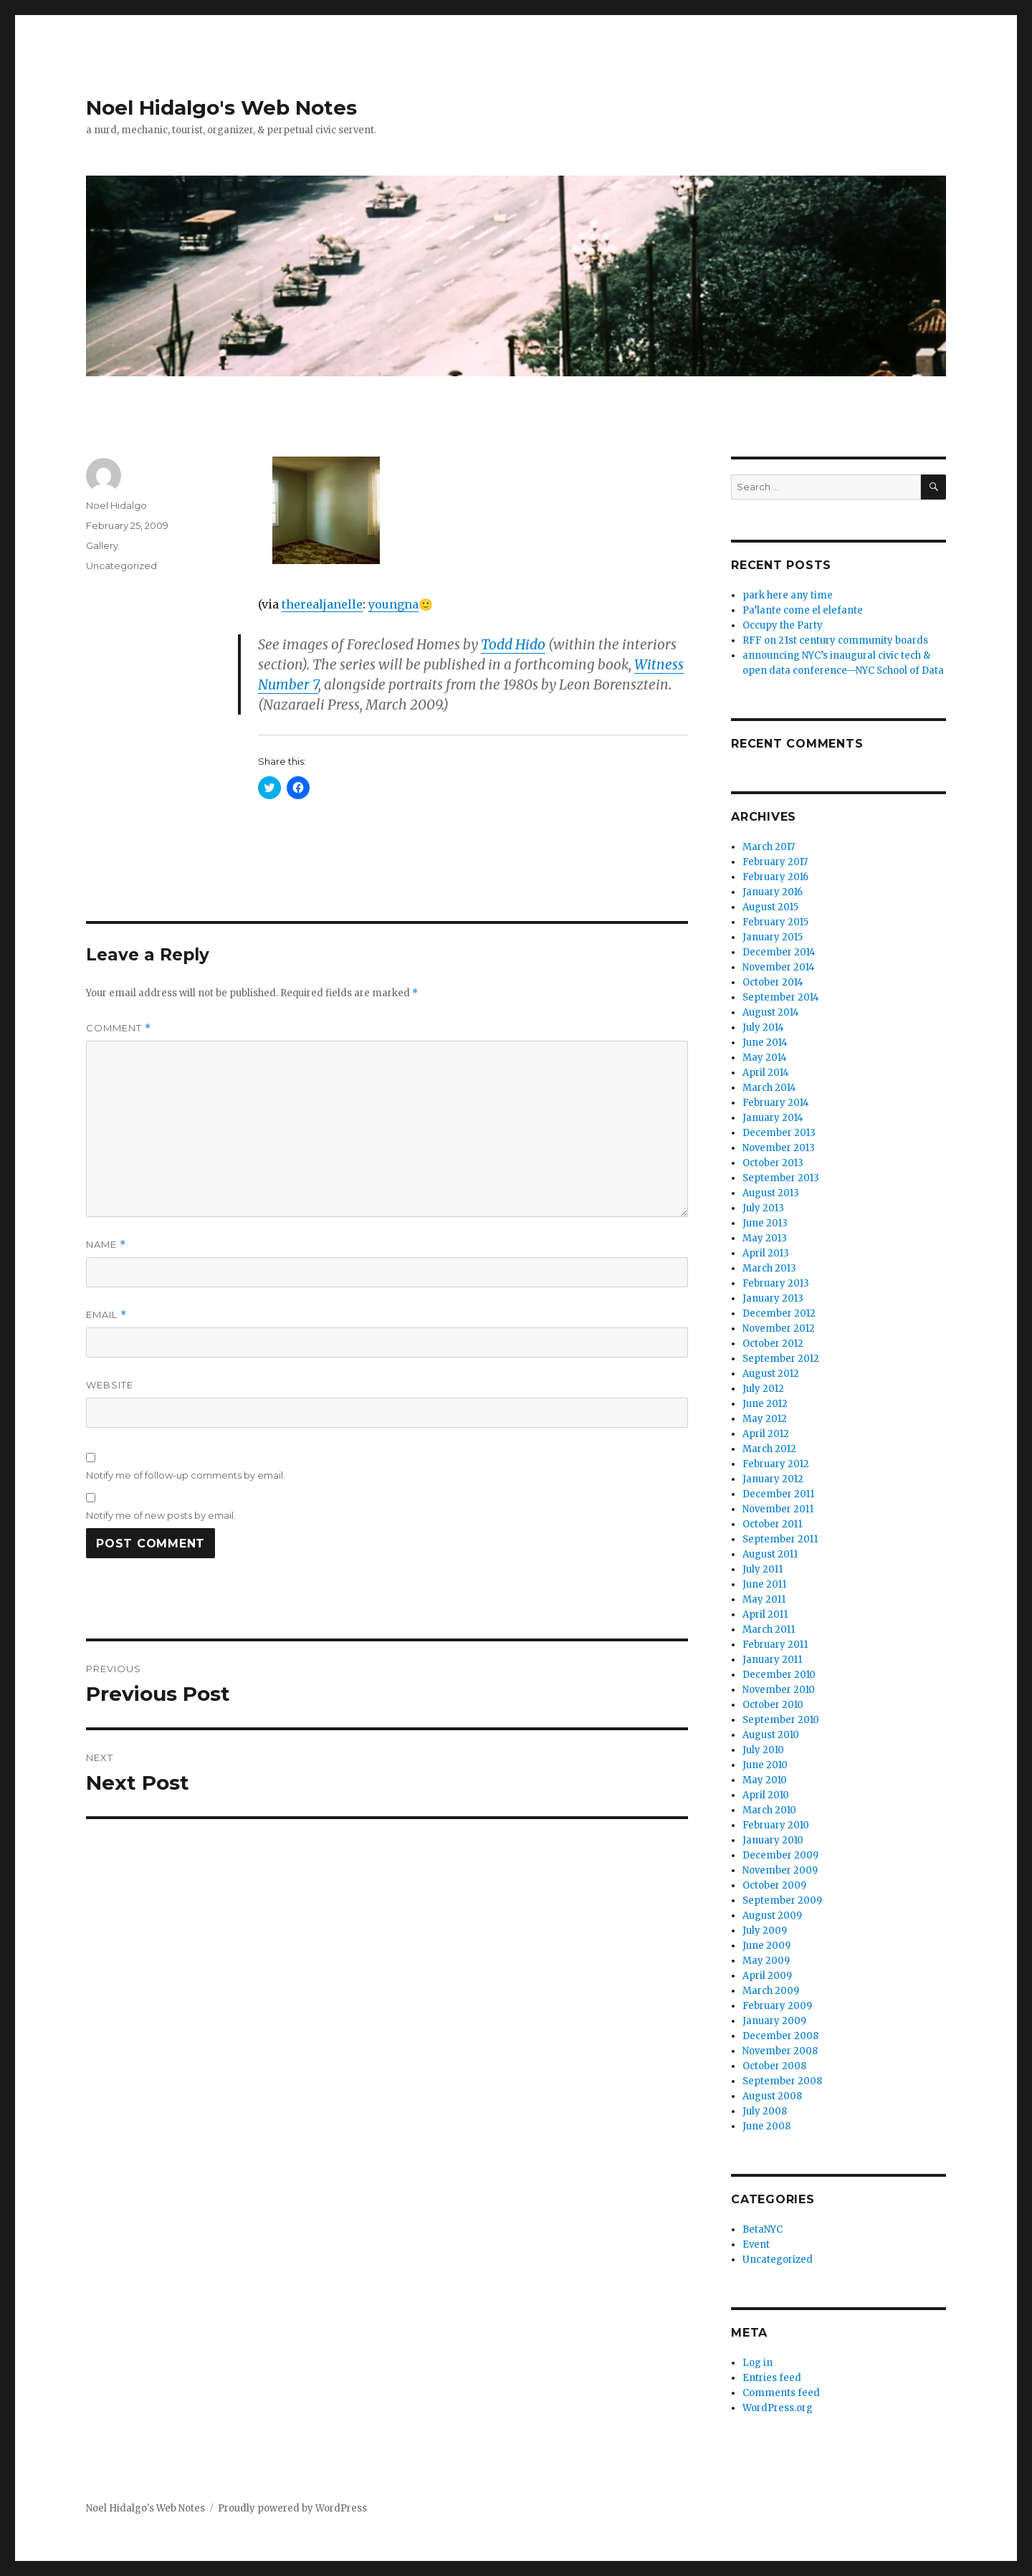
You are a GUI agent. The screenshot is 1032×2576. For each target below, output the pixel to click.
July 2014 (763, 1027)
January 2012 (772, 1479)
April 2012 (765, 1434)
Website (109, 1384)
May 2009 (766, 1961)
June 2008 (766, 2126)
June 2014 (765, 1042)
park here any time (787, 595)
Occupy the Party (782, 625)
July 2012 (763, 1389)
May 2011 (763, 1599)
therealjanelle (322, 604)
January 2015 (772, 937)
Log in (757, 2363)
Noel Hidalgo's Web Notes (221, 107)
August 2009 (772, 1915)
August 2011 (770, 1554)
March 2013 (769, 1268)
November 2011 (777, 1509)
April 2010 (765, 1795)
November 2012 (778, 1328)
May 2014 (764, 1057)
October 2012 (772, 1343)
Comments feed (781, 2393)
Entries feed (771, 2378)
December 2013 (779, 1133)
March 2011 (768, 1629)
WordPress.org (777, 2408)
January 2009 (774, 2021)
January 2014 (772, 1118)
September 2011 (780, 1539)
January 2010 (772, 1840)
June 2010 (765, 1765)
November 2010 (778, 1690)
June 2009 (766, 1946)
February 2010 (775, 1825)
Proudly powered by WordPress (292, 2508)
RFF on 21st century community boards (835, 640)
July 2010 (763, 1750)
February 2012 (775, 1464)
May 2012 (764, 1419)
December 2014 (779, 952)
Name (106, 1245)
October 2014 (772, 982)
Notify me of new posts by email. (161, 1515)
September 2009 (782, 1900)
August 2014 (770, 1012)
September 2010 (780, 1720)
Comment (118, 1028)
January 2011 (772, 1660)
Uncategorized (121, 565)
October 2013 (772, 1163)
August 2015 (770, 907)
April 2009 (767, 1976)
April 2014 (765, 1073)
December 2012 (779, 1313)
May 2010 (764, 1780)
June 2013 (765, 1223)
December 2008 (780, 2036)
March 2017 (768, 847)
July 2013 (763, 1208)
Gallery (102, 545)
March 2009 (770, 1991)
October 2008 (774, 2066)
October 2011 (772, 1524)
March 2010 (769, 1810)
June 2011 (764, 1584)
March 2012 (769, 1449)
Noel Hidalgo (116, 505)
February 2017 (775, 862)
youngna (393, 604)
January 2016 (772, 892)
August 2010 (770, 1735)
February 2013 (775, 1283)
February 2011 (775, 1644)
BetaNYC (762, 2229)
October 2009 (774, 1885)
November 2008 (780, 2051)
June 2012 (765, 1404)
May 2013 (764, 1238)
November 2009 (780, 1870)
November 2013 (778, 1148)
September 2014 (780, 997)
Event (756, 2244)
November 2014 (778, 967)
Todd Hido (513, 644)
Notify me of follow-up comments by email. (185, 1475)
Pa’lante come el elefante (802, 610)
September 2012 (780, 1359)
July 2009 (764, 1930)
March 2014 (769, 1088)
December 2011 (778, 1494)
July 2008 (764, 2111)
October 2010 (772, 1705)
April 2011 (765, 1614)
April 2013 (765, 1253)
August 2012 (770, 1374)
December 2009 (780, 1855)
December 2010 (779, 1675)
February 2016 (775, 877)
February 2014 (775, 1103)
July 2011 (762, 1569)
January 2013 (772, 1298)
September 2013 (780, 1178)
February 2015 (775, 922)
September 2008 (782, 2081)
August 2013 (770, 1193)
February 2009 (777, 2006)
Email (106, 1315)
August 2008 (772, 2096)
